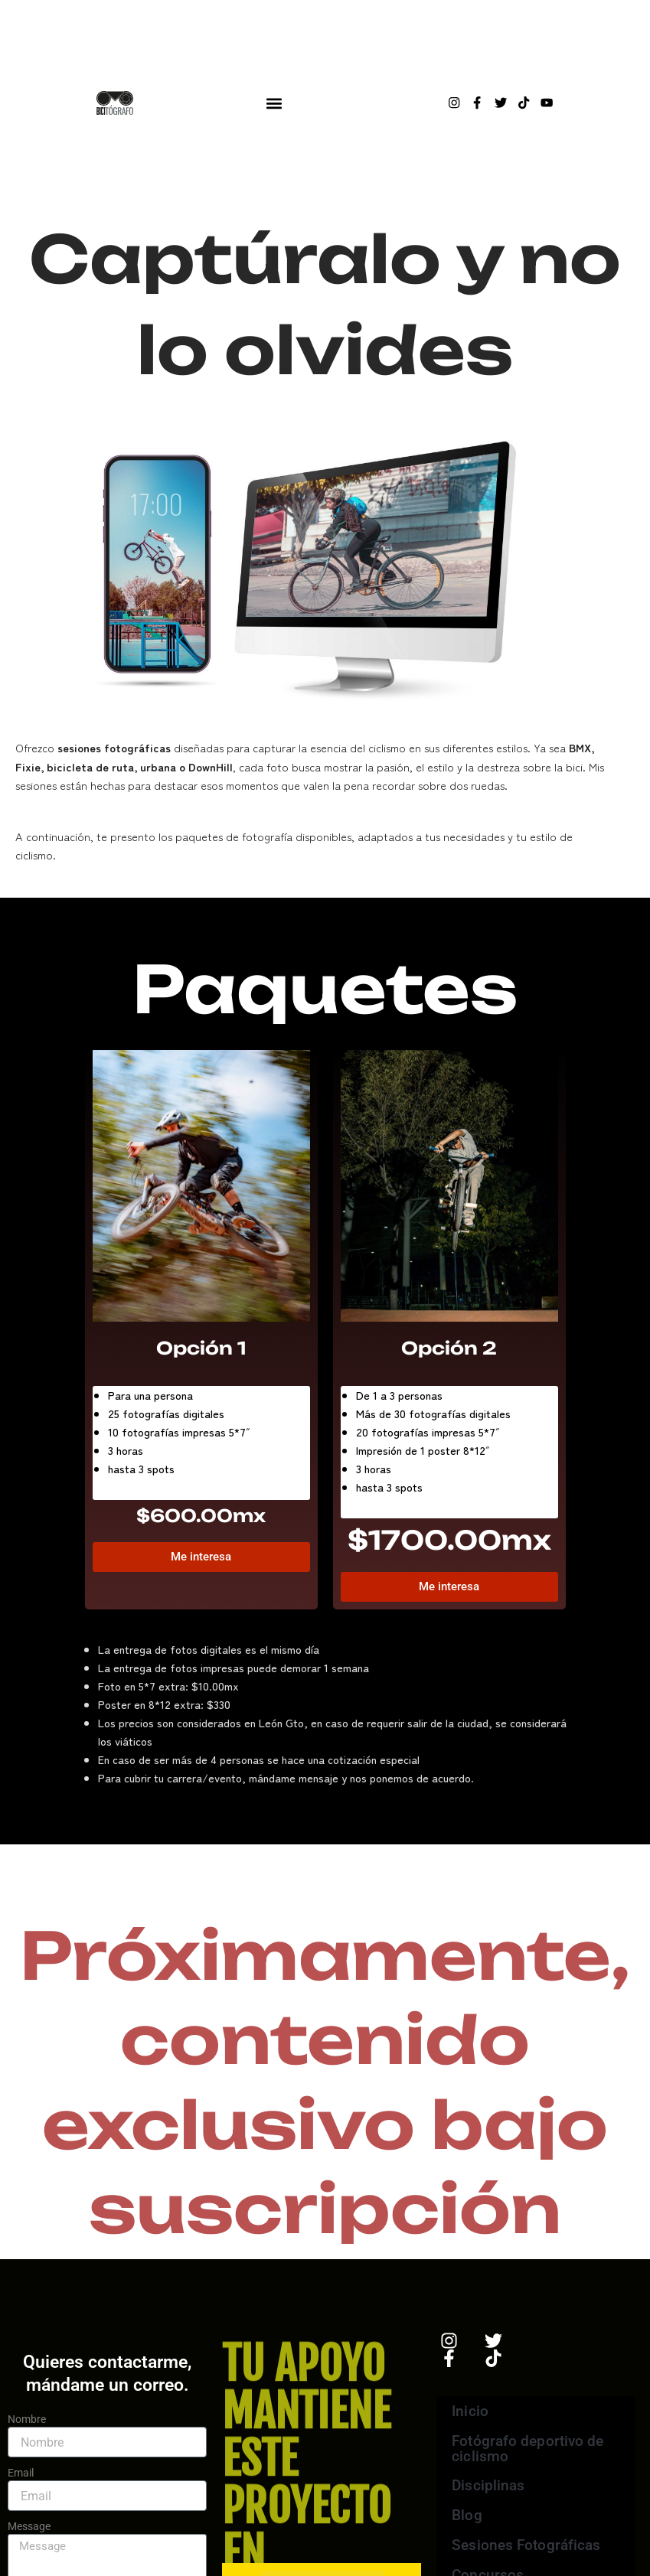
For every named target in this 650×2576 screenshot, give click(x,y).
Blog (467, 2515)
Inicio (470, 2408)
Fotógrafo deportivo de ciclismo (527, 2446)
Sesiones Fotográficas (525, 2546)
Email (21, 2473)
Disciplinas (499, 2485)
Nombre (27, 2419)
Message (29, 2526)
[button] (274, 103)
